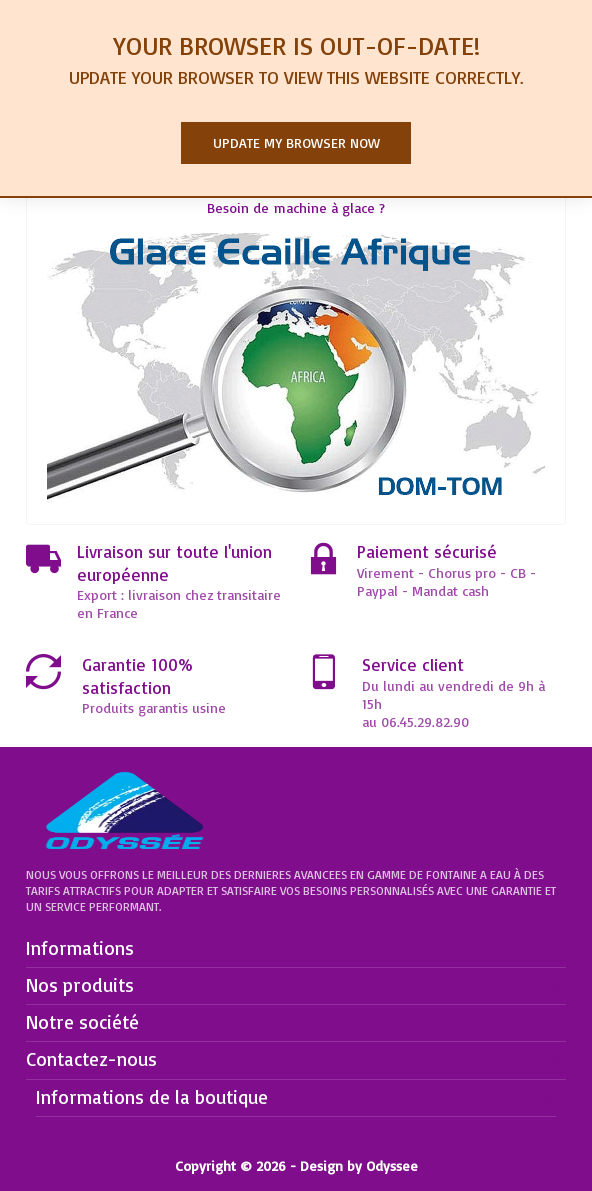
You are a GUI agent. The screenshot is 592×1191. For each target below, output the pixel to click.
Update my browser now (296, 142)
